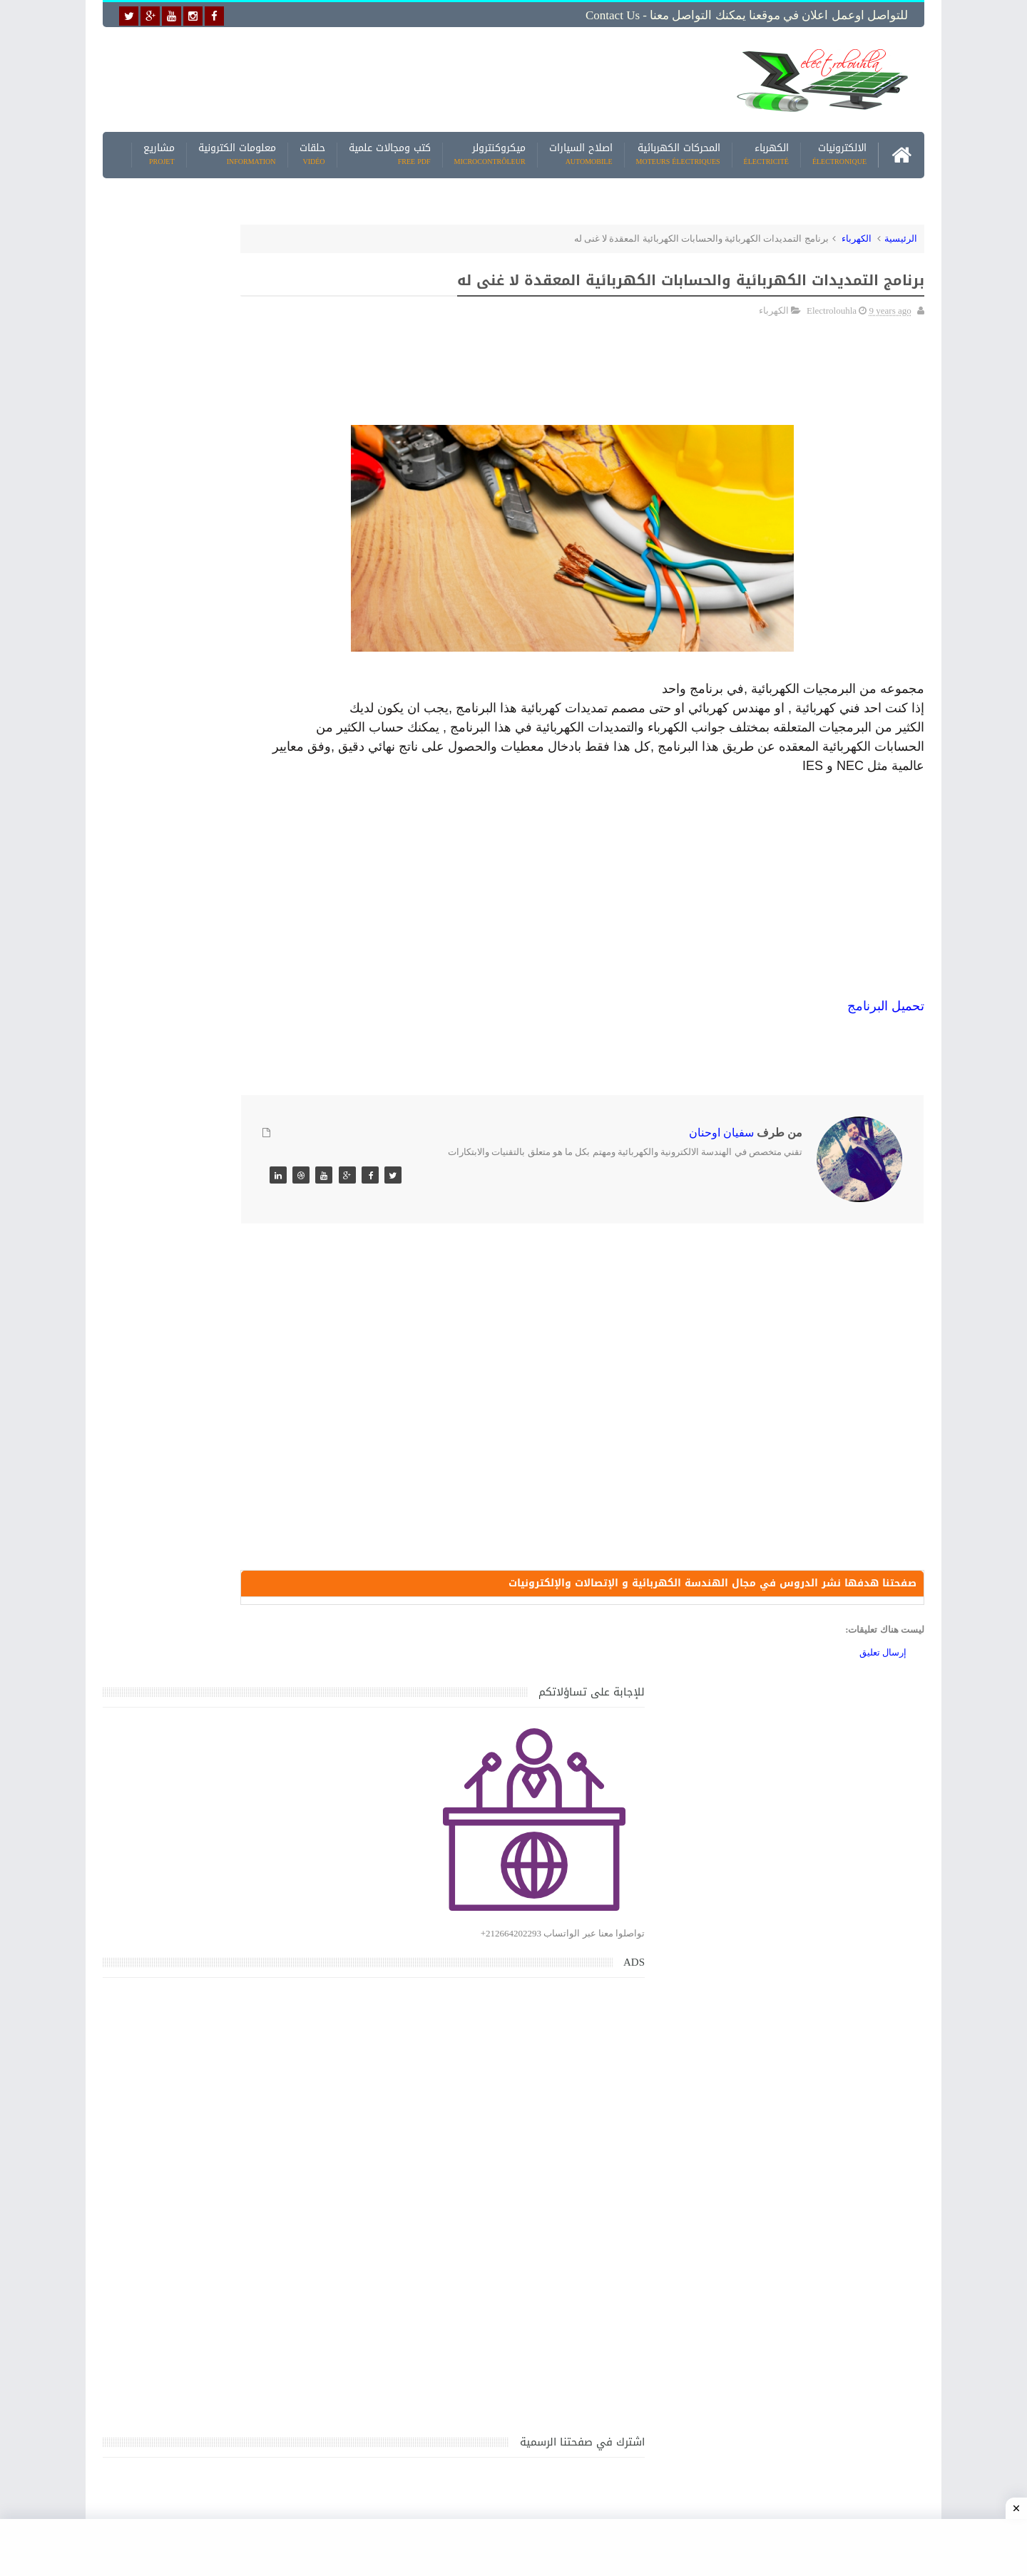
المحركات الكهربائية (678, 149)
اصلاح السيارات (581, 149)
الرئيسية (900, 232)
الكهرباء (766, 149)
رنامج (862, 1059)
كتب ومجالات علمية (390, 149)
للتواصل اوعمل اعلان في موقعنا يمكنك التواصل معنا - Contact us (747, 15)
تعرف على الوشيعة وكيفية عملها (225, 1788)
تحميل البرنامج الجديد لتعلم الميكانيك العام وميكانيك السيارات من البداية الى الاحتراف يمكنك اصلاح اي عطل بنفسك (204, 2138)
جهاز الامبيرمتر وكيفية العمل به (228, 1390)
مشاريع (159, 149)
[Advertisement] (402, 76)
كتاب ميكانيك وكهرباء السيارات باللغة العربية (201, 1523)
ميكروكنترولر (490, 149)
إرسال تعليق (882, 1710)
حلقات (312, 149)
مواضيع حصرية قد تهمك (308, 2009)
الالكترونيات (839, 149)
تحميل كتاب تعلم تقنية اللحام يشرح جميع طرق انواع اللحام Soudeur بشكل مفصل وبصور (209, 1940)
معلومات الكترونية (237, 149)
